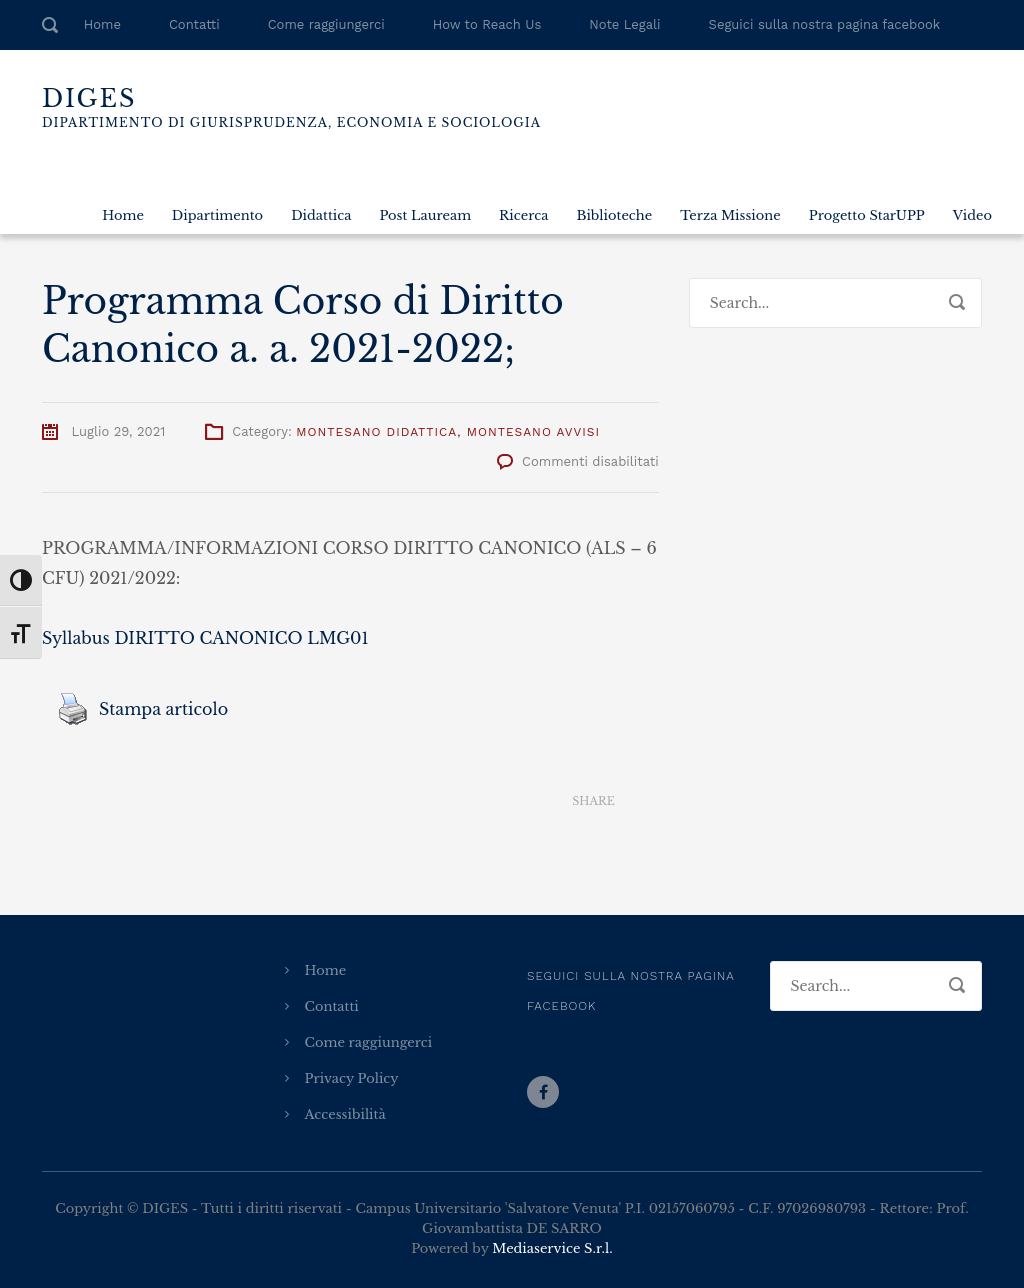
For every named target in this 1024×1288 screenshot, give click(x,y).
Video (972, 215)
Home (102, 24)
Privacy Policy (352, 1078)
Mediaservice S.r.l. (552, 1248)
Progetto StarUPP (867, 215)
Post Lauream (425, 215)
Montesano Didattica (376, 432)
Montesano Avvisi (533, 432)
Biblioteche (614, 215)
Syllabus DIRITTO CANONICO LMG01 (205, 638)
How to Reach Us (487, 24)
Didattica (321, 215)
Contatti (194, 24)
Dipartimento (217, 215)
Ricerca (523, 215)
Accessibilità (345, 1114)
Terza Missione (730, 215)
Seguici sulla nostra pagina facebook (825, 24)
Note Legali (624, 24)
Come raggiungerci (326, 24)
